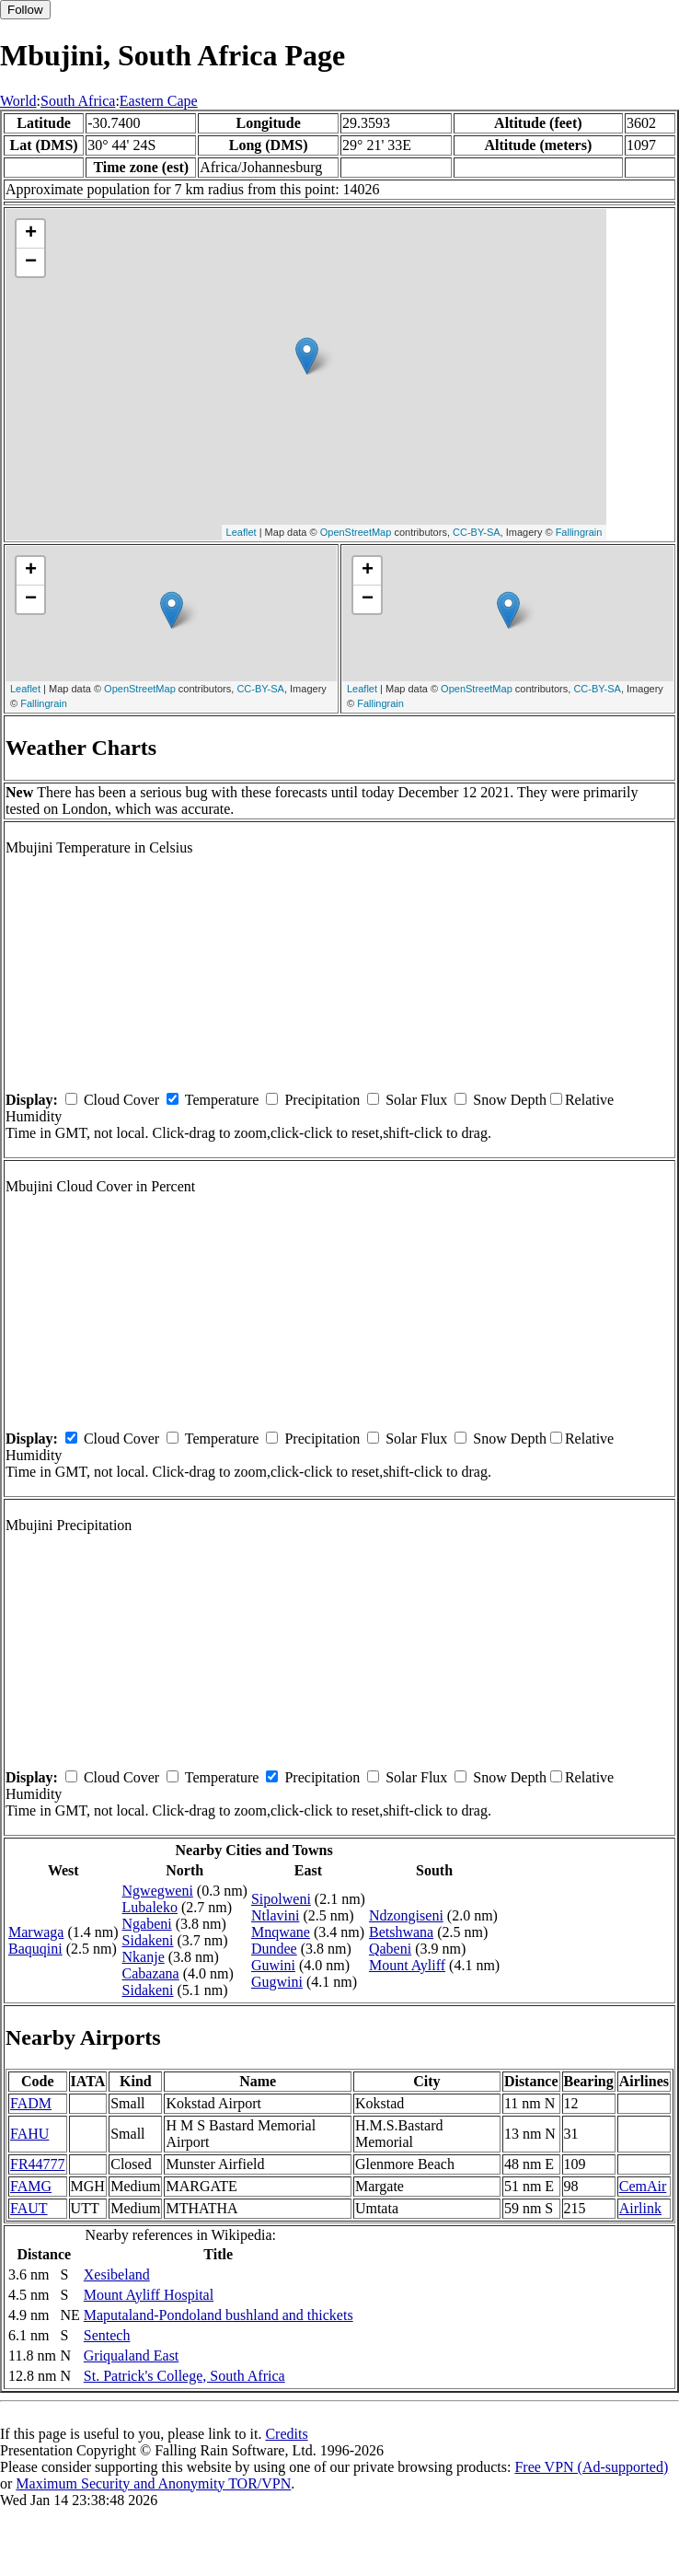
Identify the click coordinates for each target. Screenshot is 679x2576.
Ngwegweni (157, 1890)
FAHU (29, 2133)
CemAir (643, 2186)
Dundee (274, 1948)
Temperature (222, 1100)
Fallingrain (579, 532)
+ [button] (31, 234)
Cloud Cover (121, 1100)
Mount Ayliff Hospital (148, 2295)
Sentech (107, 2335)
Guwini (273, 1965)
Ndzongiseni (406, 1915)
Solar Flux (416, 1100)
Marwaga (35, 1932)
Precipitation (322, 1100)
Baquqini (35, 1948)
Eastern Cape (159, 101)
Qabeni (390, 1948)
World (18, 101)
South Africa (77, 101)
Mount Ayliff (407, 1965)
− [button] (31, 262)
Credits (286, 2434)
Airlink (640, 2208)
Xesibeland (117, 2274)
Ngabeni (147, 1924)
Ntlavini (275, 1915)
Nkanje (143, 1957)
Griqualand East (131, 2355)
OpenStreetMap (356, 532)
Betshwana (401, 1932)
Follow (25, 10)
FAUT (29, 2208)
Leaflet (241, 532)
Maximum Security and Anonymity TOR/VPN (153, 2483)
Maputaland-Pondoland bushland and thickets (218, 2315)
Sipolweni (281, 1899)
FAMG (31, 2186)
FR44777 (37, 2164)
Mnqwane (280, 1932)
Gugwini (277, 1982)
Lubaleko (150, 1907)
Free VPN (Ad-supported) (591, 2467)
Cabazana (150, 1973)
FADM (31, 2103)
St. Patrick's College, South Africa (184, 2376)
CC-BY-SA (477, 532)
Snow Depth (510, 1100)
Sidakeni (148, 1940)
